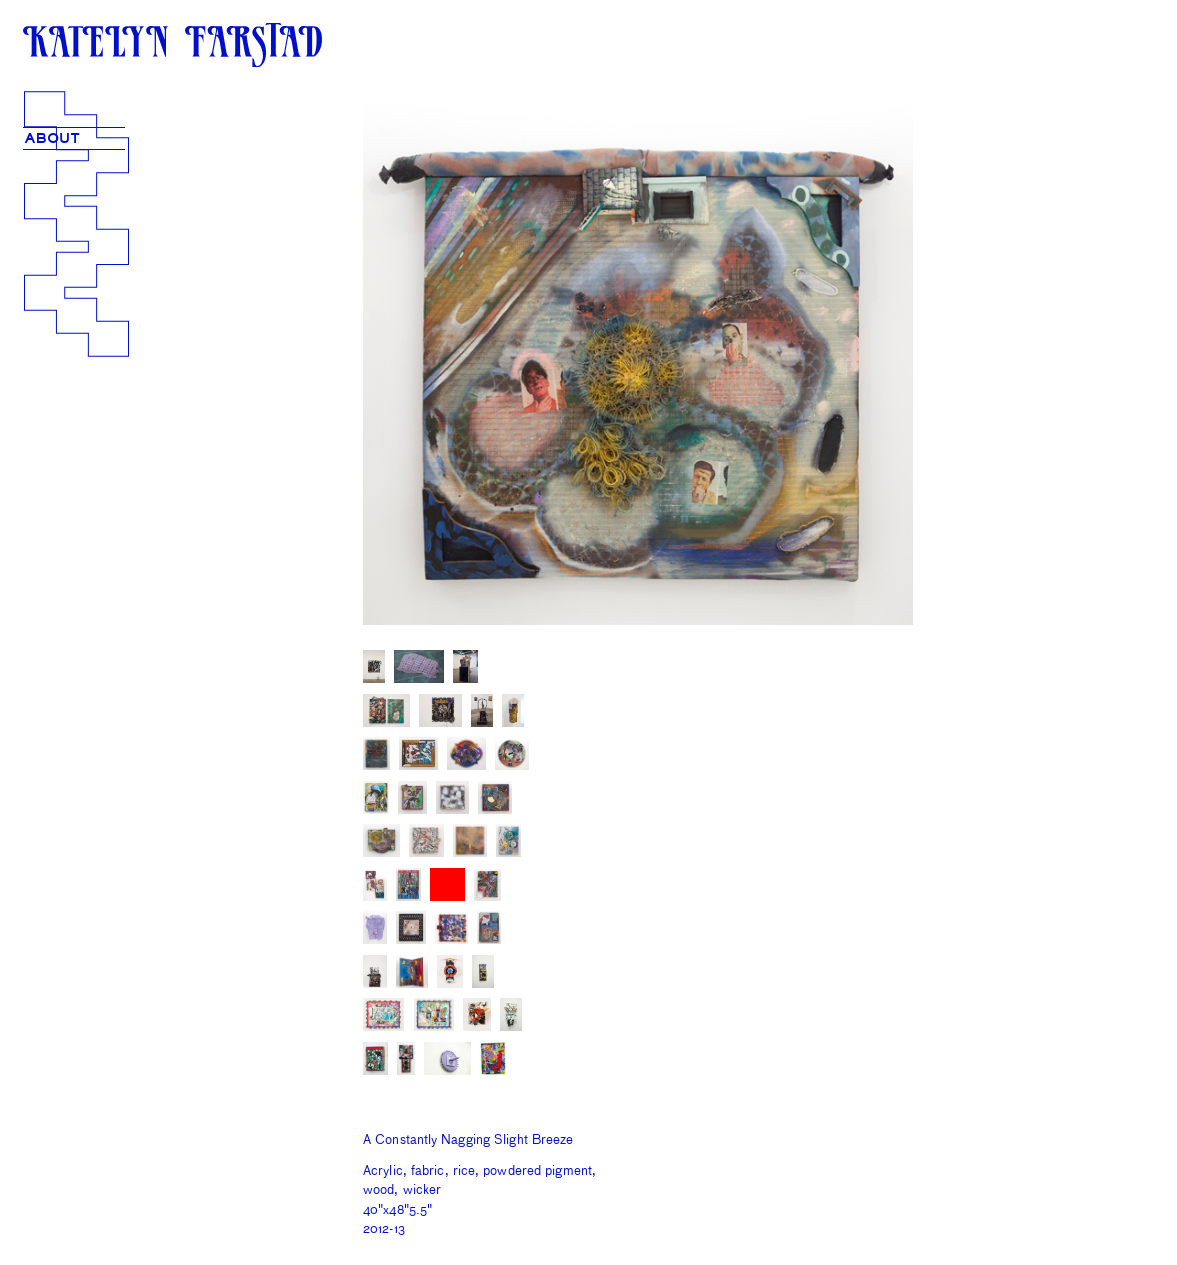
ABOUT (52, 138)
